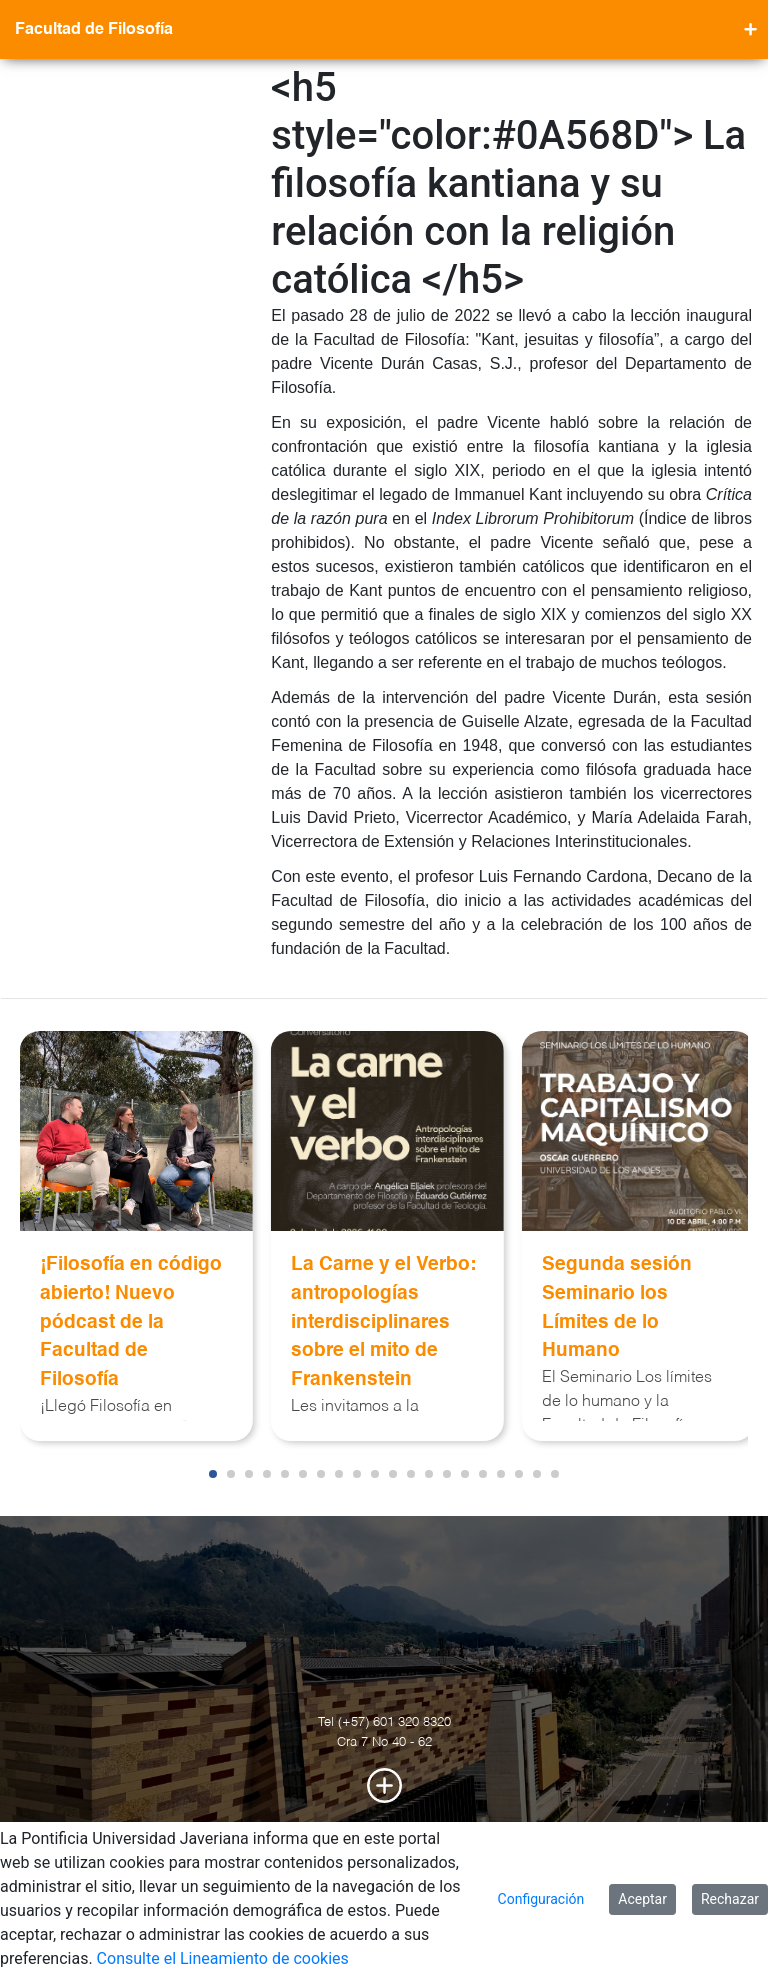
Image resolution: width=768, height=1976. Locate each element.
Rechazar (730, 1899)
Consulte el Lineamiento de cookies (223, 1958)
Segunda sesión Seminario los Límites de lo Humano (617, 1307)
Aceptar (642, 1899)
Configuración (541, 1899)
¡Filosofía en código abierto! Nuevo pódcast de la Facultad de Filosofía (131, 1322)
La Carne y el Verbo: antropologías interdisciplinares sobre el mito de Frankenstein (383, 1322)
